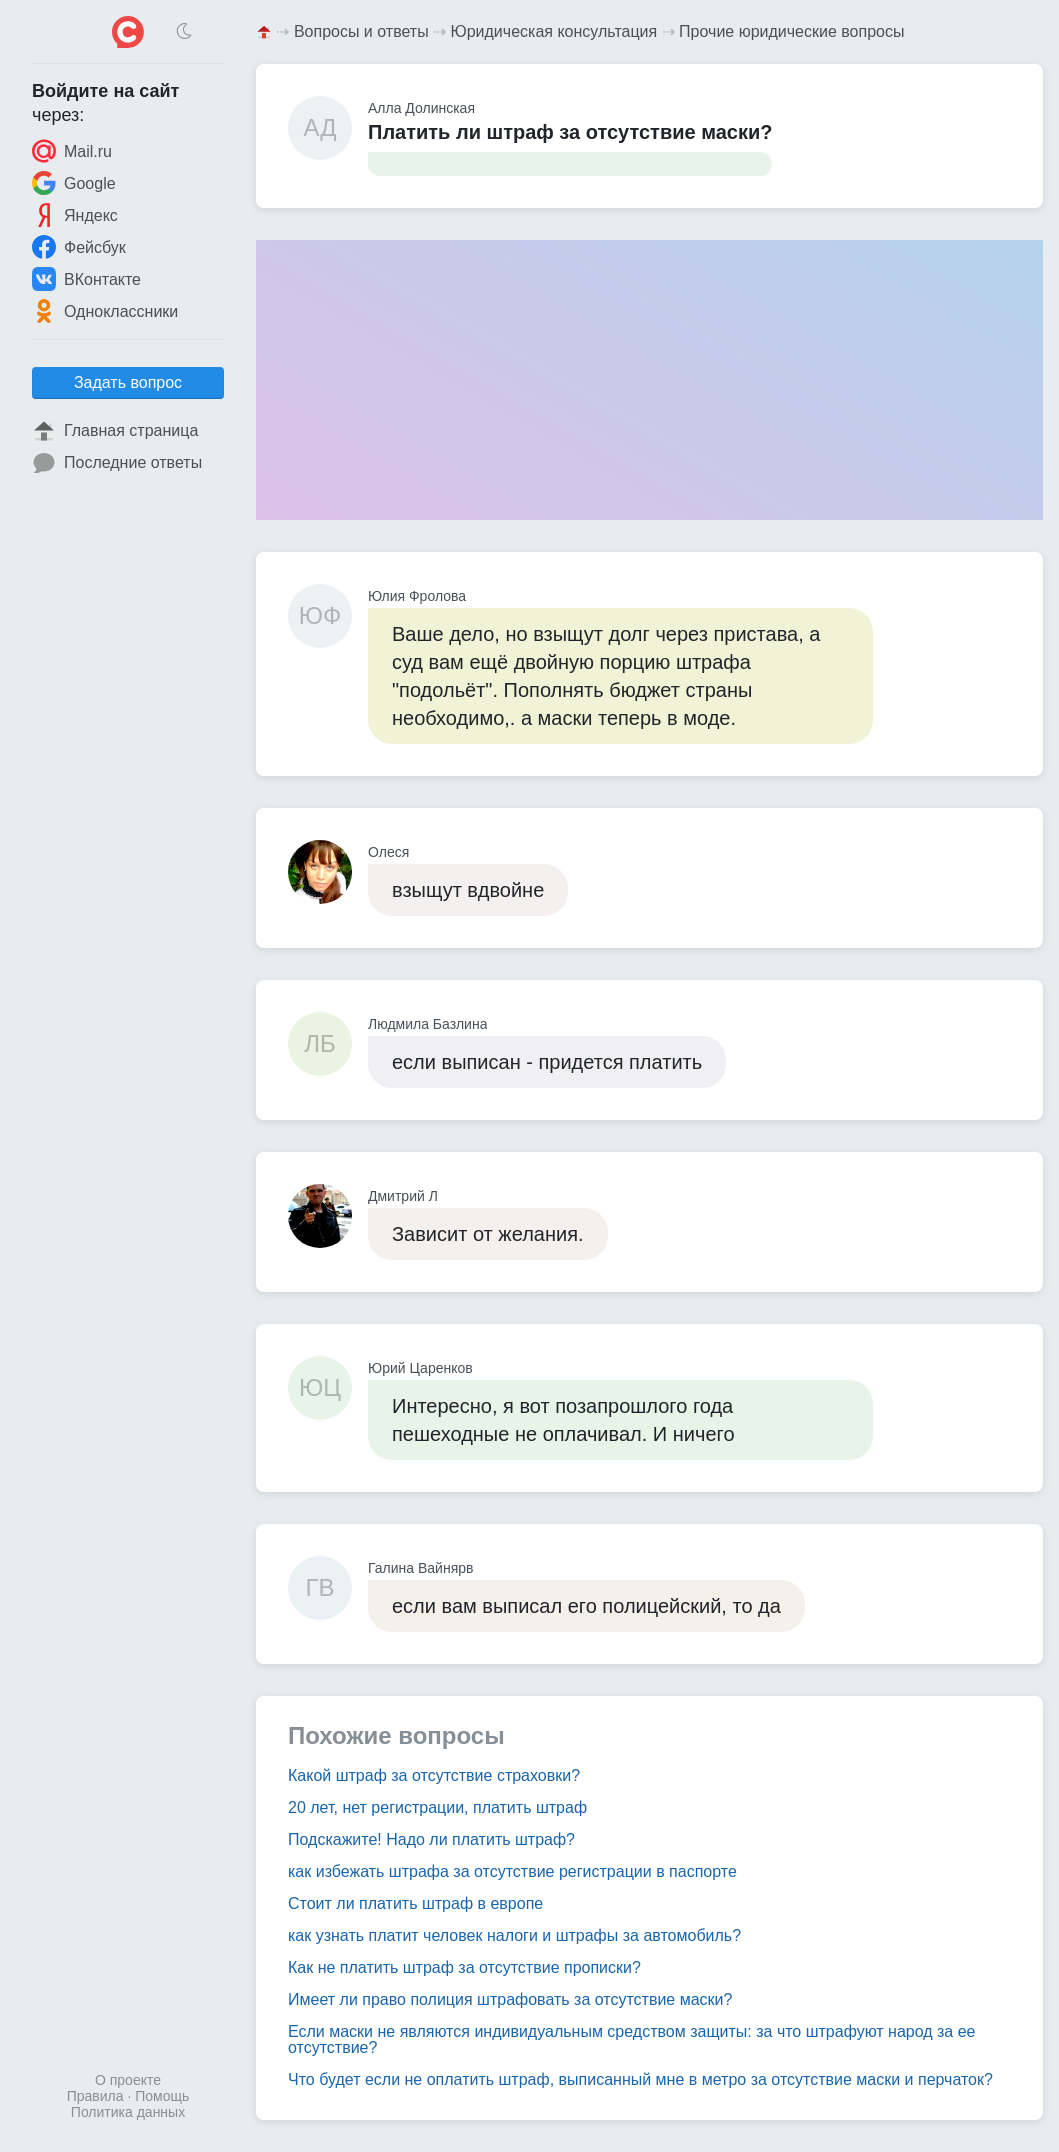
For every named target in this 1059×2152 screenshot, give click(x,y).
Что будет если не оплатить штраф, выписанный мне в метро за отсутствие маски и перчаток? (640, 2079)
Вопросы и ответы (361, 31)
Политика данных (128, 2112)
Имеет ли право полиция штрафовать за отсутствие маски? (510, 1999)
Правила (95, 2096)
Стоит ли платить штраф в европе (415, 1903)
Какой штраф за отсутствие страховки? (434, 1775)
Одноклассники (105, 311)
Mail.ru (72, 151)
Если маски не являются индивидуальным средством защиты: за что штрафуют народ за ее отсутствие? (632, 2039)
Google (74, 183)
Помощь (162, 2096)
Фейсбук (79, 247)
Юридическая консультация (554, 31)
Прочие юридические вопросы (791, 31)
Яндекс (75, 215)
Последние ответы (117, 463)
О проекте (128, 2080)
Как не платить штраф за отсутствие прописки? (464, 1967)
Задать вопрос (128, 382)
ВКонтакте (86, 279)
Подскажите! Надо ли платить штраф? (431, 1839)
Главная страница (115, 431)
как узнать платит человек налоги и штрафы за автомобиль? (514, 1935)
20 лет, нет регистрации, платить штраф (437, 1807)
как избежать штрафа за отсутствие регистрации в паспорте (512, 1871)
